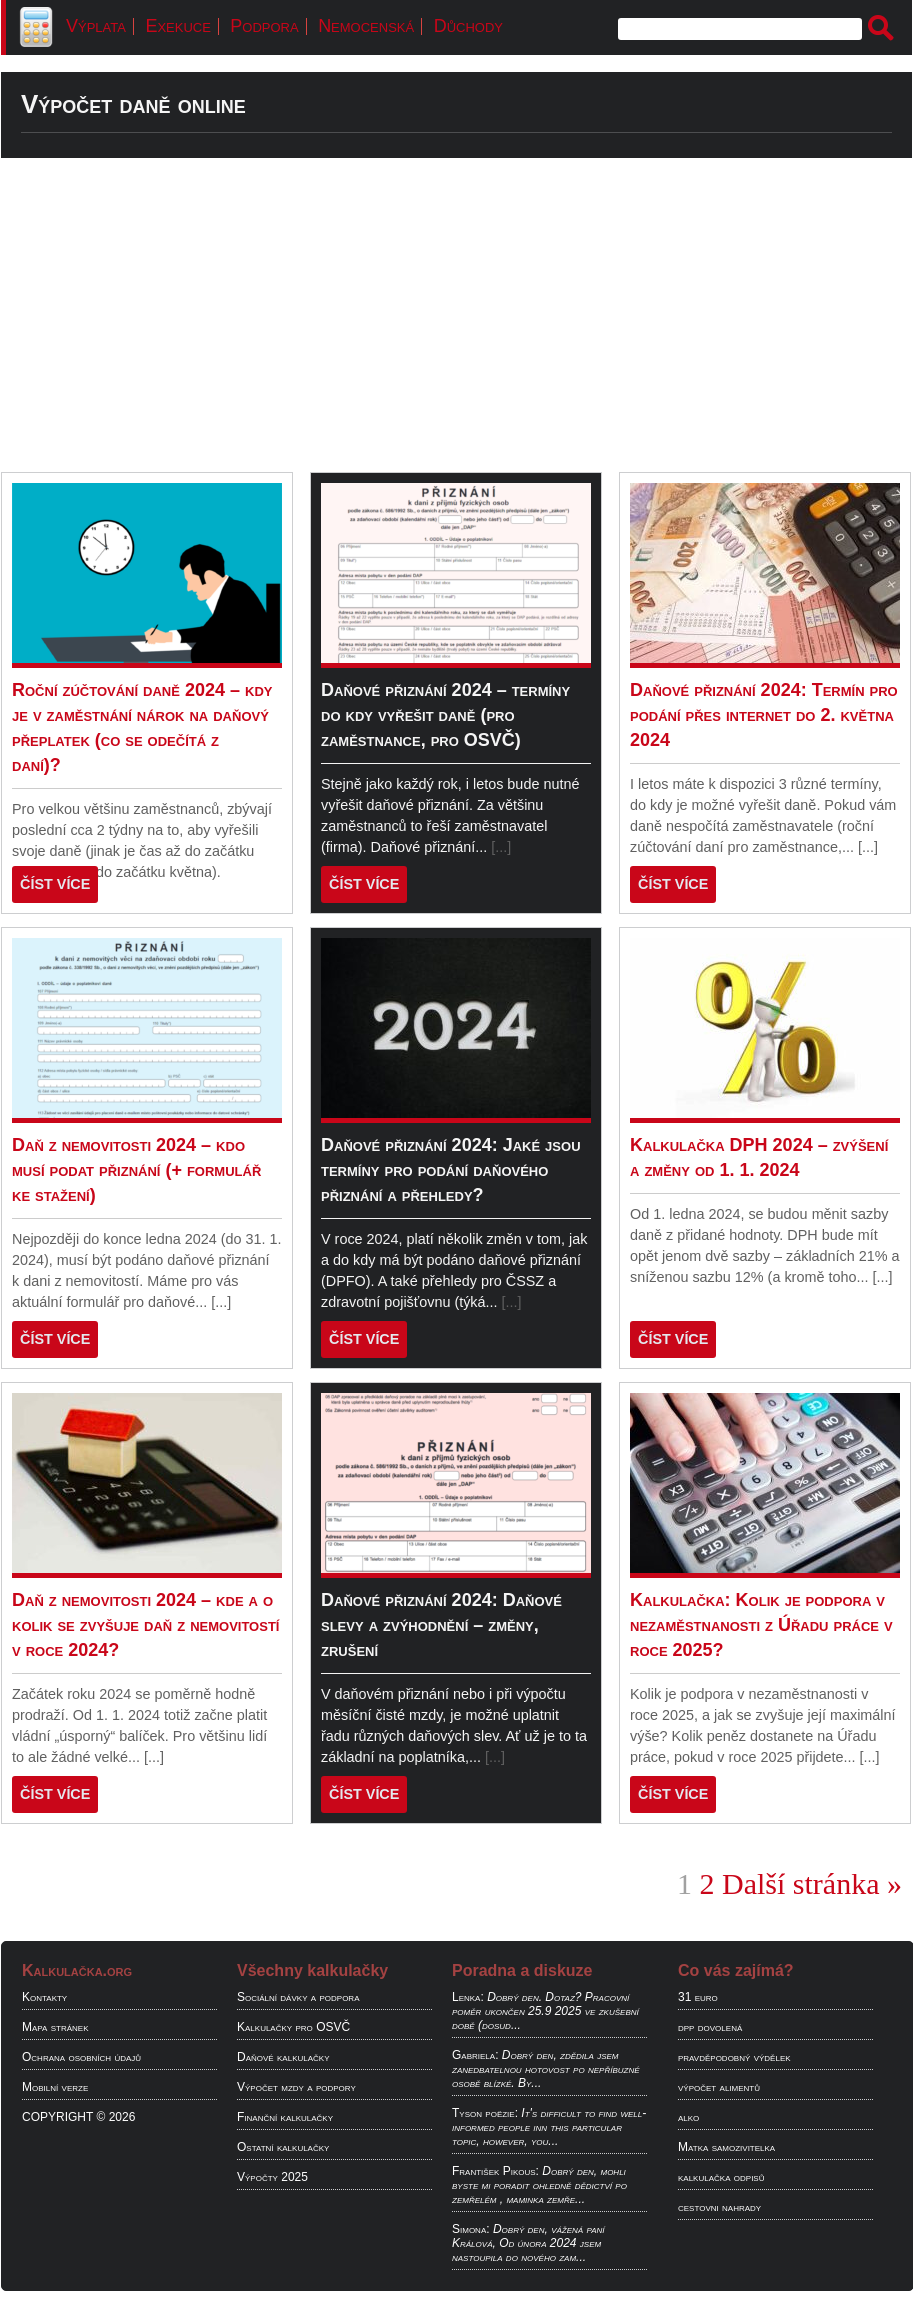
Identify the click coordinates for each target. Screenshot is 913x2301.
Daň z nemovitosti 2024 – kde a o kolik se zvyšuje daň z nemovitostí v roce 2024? (145, 1625)
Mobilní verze (55, 2087)
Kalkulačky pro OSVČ (293, 2027)
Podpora (264, 26)
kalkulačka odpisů (721, 2177)
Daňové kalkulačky (283, 2057)
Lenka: (468, 1997)
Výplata (96, 26)
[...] (501, 847)
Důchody (468, 26)
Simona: (471, 2229)
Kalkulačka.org (77, 1970)
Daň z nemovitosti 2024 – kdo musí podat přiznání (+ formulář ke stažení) (136, 1170)
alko (688, 2117)
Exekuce (177, 26)
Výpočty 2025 (272, 2177)
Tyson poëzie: (485, 2113)
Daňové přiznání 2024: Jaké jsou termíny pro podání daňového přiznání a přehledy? (451, 1170)
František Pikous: (495, 2171)
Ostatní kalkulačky (283, 2147)
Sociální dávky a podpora (298, 1997)
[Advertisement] (456, 315)
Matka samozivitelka (726, 2147)
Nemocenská (366, 26)
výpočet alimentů (719, 2087)
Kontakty (44, 1997)
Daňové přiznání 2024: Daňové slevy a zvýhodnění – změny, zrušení (441, 1625)
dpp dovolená (710, 2027)
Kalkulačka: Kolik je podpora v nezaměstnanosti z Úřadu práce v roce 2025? (761, 1625)
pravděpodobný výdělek (734, 2057)
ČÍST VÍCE (55, 884)
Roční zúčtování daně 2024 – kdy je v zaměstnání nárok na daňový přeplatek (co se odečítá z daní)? (142, 727)
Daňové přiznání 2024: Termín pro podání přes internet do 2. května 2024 (764, 715)
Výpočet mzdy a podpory (296, 2087)
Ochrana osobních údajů (81, 2057)
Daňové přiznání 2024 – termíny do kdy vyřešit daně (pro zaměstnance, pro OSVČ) (445, 715)
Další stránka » (812, 1883)
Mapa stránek (55, 2027)
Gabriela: (475, 2055)
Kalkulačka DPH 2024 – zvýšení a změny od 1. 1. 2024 (759, 1157)
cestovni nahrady (719, 2207)
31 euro (698, 1997)
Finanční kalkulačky (285, 2117)
